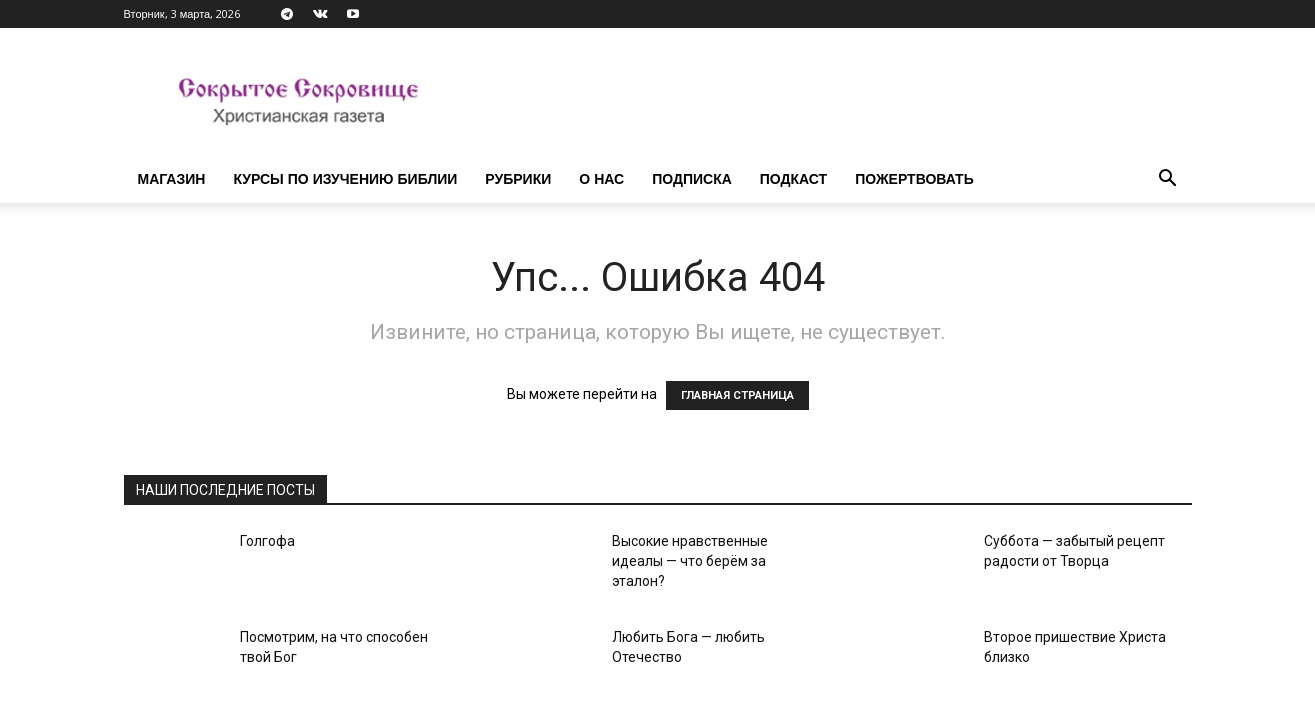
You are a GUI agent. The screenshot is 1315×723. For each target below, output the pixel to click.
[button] (1168, 180)
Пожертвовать (914, 178)
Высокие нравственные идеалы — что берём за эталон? (690, 561)
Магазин (172, 178)
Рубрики (518, 178)
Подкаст (793, 178)
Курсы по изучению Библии (345, 178)
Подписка (692, 178)
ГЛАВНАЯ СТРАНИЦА (737, 395)
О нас (601, 178)
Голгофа (267, 541)
